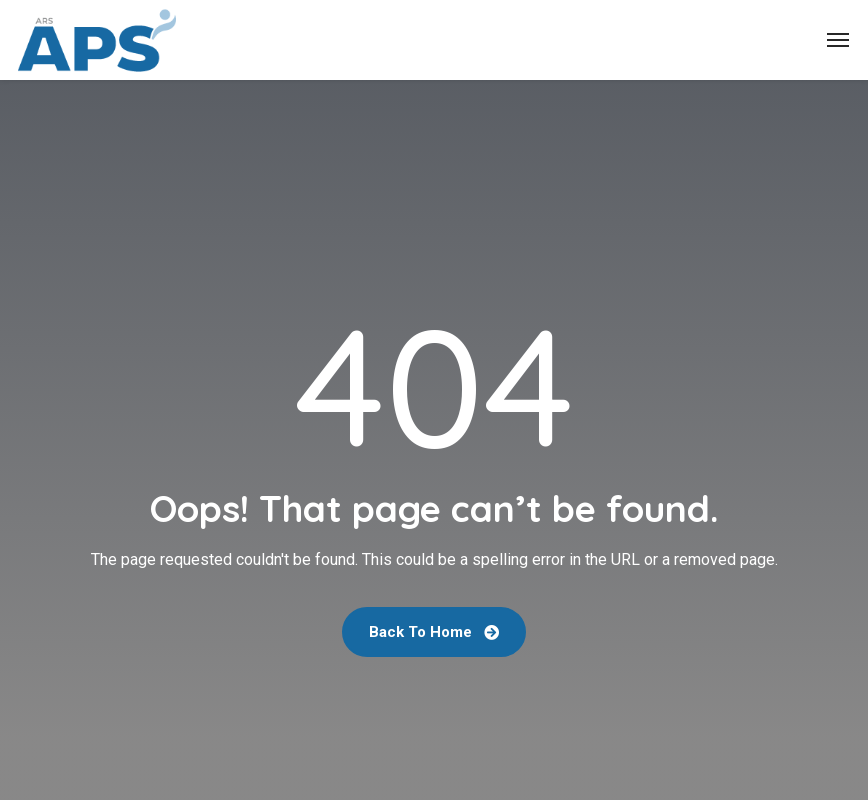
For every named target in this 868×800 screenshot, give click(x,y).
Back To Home (434, 632)
